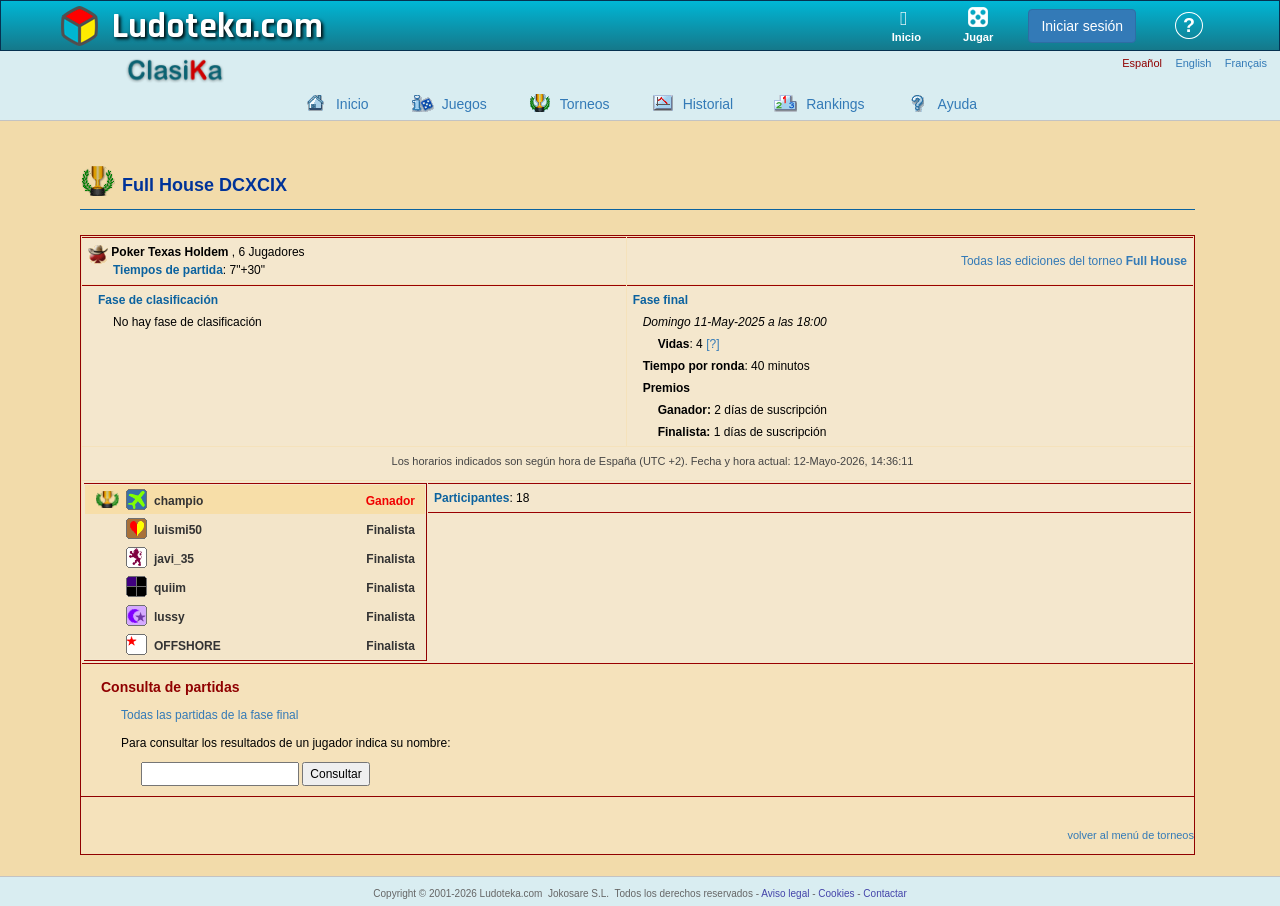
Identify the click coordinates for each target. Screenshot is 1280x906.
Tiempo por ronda (694, 366)
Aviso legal (785, 893)
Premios (666, 388)
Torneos (585, 104)
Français (1246, 63)
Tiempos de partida (168, 270)
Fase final (660, 300)
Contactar (884, 893)
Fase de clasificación (158, 300)
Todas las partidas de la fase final (209, 715)
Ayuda (957, 104)
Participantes (471, 498)
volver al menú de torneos (1130, 835)
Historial (708, 104)
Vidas (674, 344)
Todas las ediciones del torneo (1074, 261)
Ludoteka (182, 27)
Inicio (352, 104)
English (1193, 63)
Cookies (836, 893)
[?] (712, 344)
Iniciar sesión (1082, 26)
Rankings (835, 104)
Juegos (464, 104)
